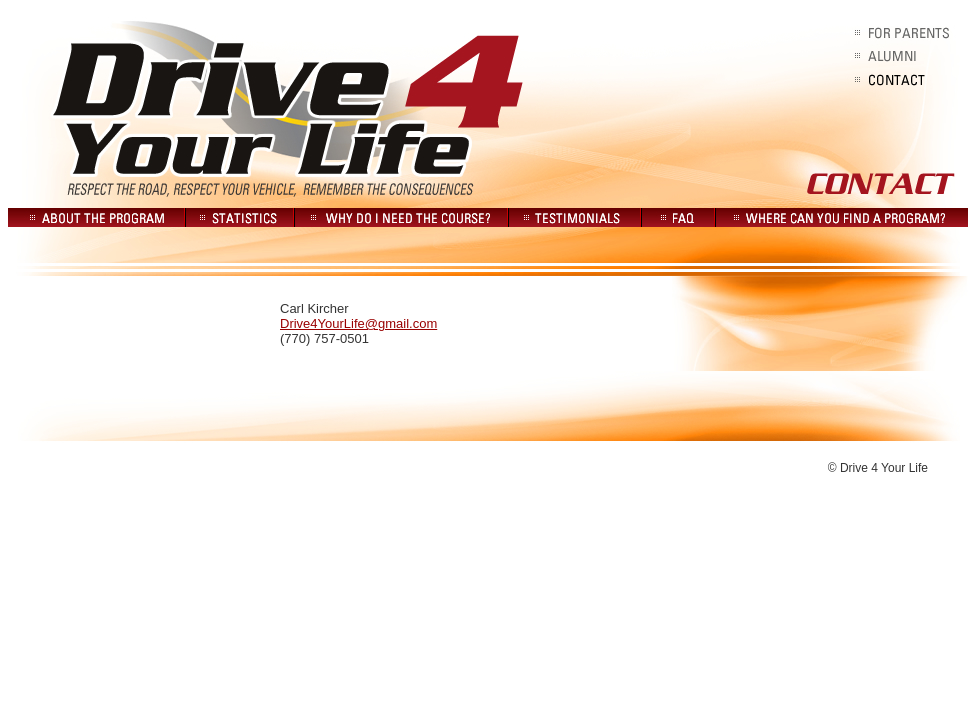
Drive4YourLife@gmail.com (358, 323)
